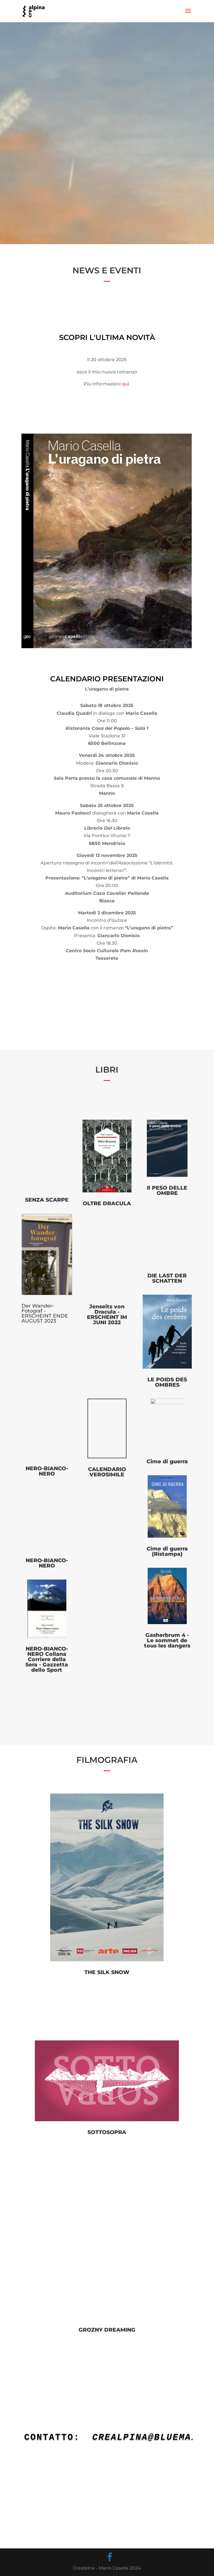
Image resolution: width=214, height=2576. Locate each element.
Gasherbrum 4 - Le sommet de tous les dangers (167, 1640)
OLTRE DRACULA (107, 1203)
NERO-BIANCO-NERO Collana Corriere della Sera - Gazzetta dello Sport (46, 1659)
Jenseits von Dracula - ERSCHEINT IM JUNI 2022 (107, 1314)
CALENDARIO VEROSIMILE (107, 1472)
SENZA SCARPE (47, 1200)
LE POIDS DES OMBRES (167, 1382)
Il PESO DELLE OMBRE (167, 1190)
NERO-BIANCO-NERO (47, 1471)
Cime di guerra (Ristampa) (167, 1551)
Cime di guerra (167, 1461)
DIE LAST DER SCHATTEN (167, 1278)
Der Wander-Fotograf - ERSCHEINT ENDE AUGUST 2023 (44, 1313)
